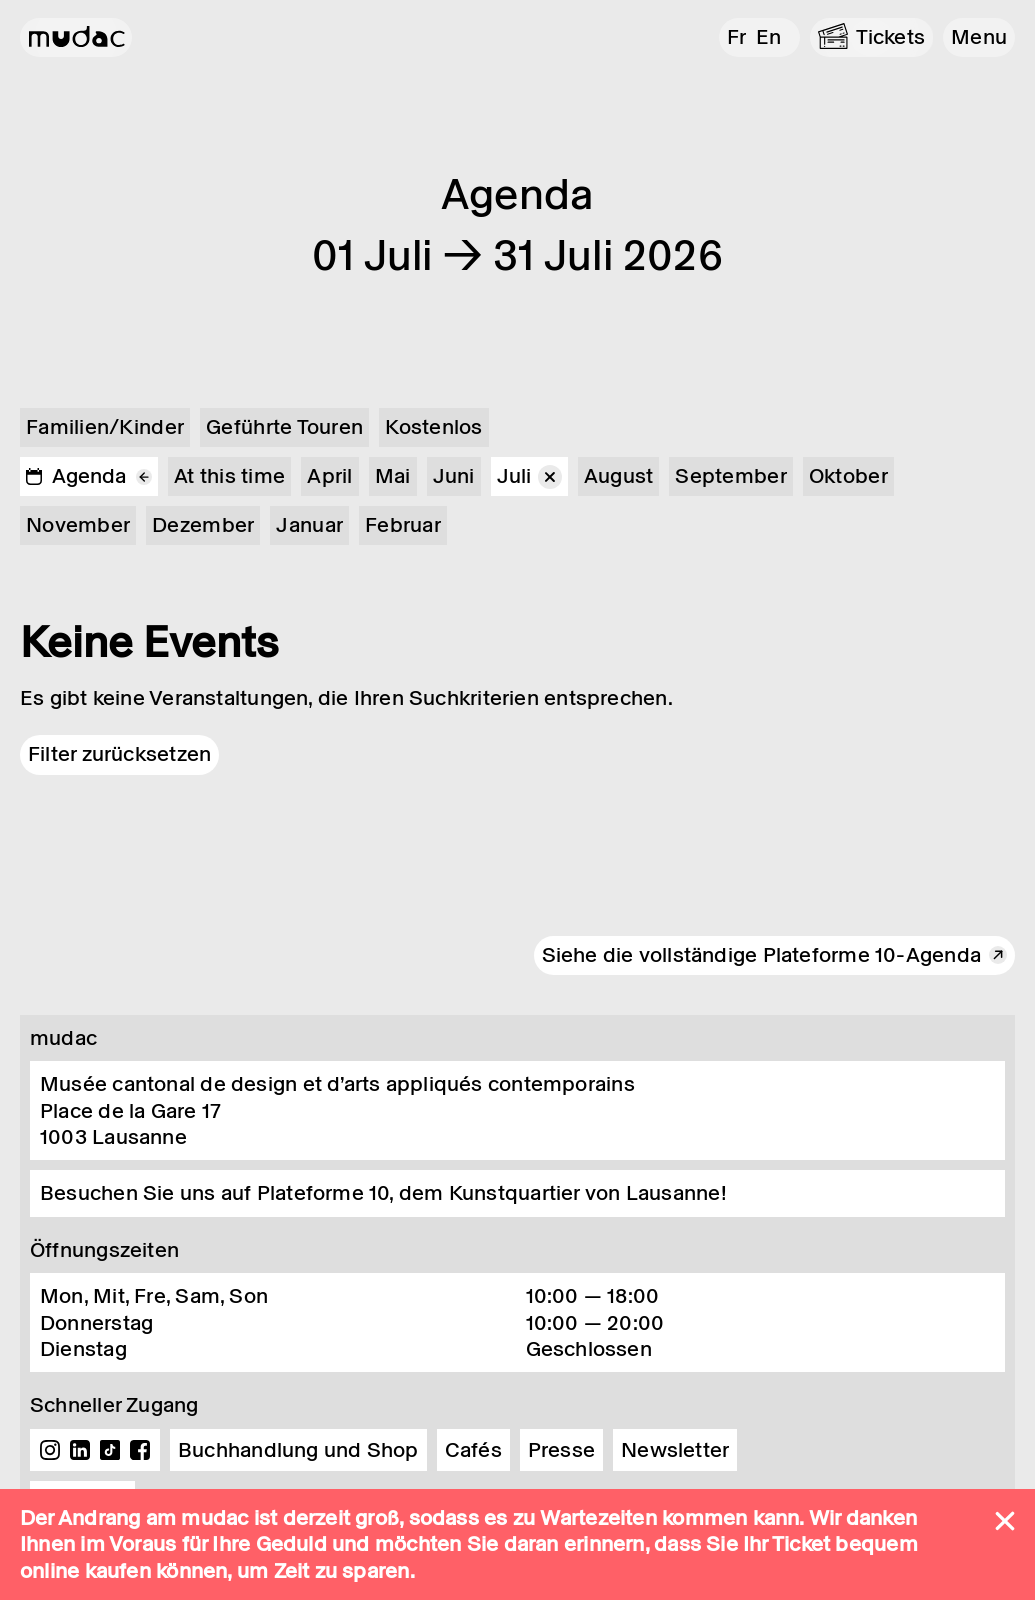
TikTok (110, 1450)
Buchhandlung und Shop (298, 1450)
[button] (979, 37)
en (768, 37)
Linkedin (80, 1450)
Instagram (50, 1450)
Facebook (140, 1450)
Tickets (891, 37)
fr (736, 37)
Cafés (473, 1450)
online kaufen (85, 1571)
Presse (561, 1450)
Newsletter (675, 1450)
